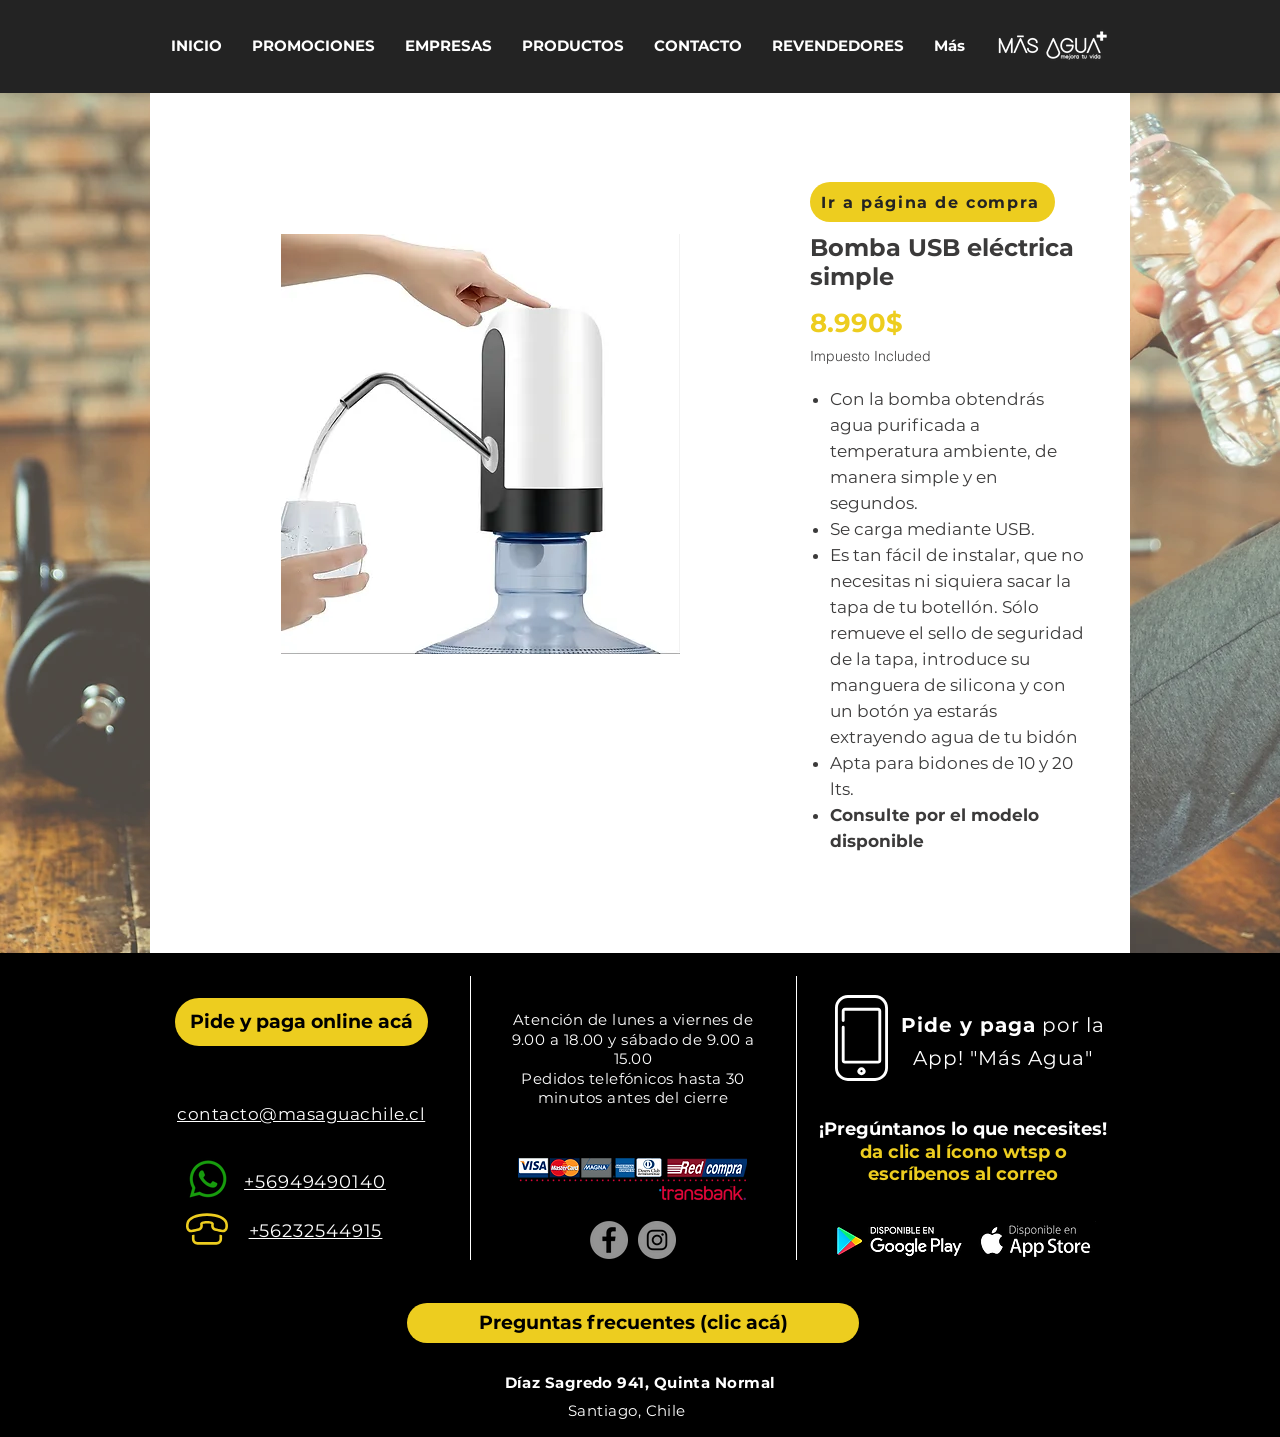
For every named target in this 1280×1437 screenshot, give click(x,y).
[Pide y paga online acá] (301, 1022)
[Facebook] (609, 1240)
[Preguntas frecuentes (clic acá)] (633, 1323)
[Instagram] (657, 1240)
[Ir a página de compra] (932, 202)
